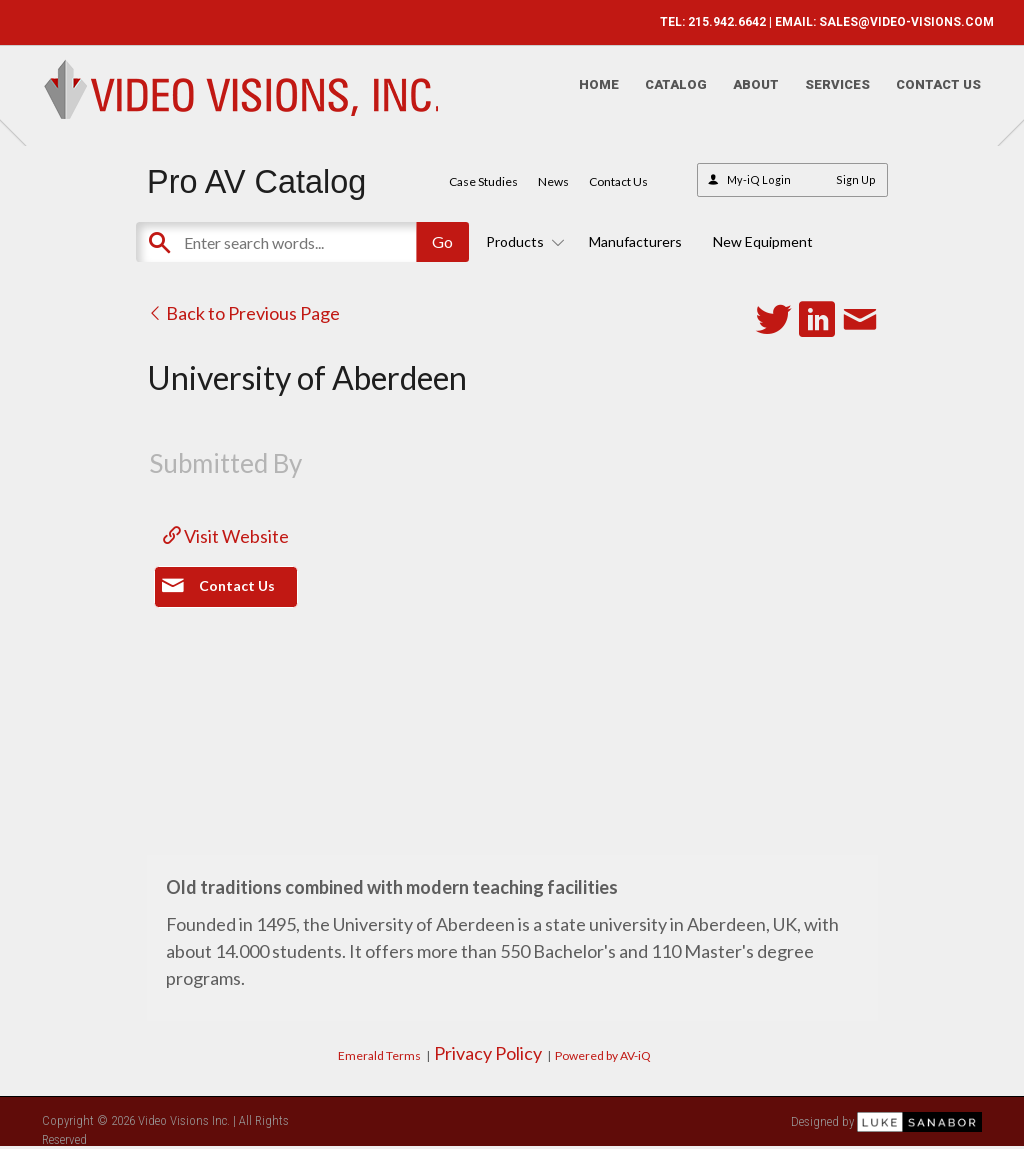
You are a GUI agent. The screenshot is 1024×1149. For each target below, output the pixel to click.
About (744, 95)
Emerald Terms (379, 1055)
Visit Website (226, 536)
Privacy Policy (488, 1053)
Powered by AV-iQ (603, 1055)
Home (587, 95)
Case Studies (483, 181)
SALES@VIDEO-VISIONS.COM (894, 22)
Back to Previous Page (243, 313)
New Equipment (763, 241)
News (553, 181)
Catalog (664, 95)
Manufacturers (635, 241)
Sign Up (856, 179)
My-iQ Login (759, 179)
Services (825, 95)
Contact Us (926, 95)
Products (522, 241)
